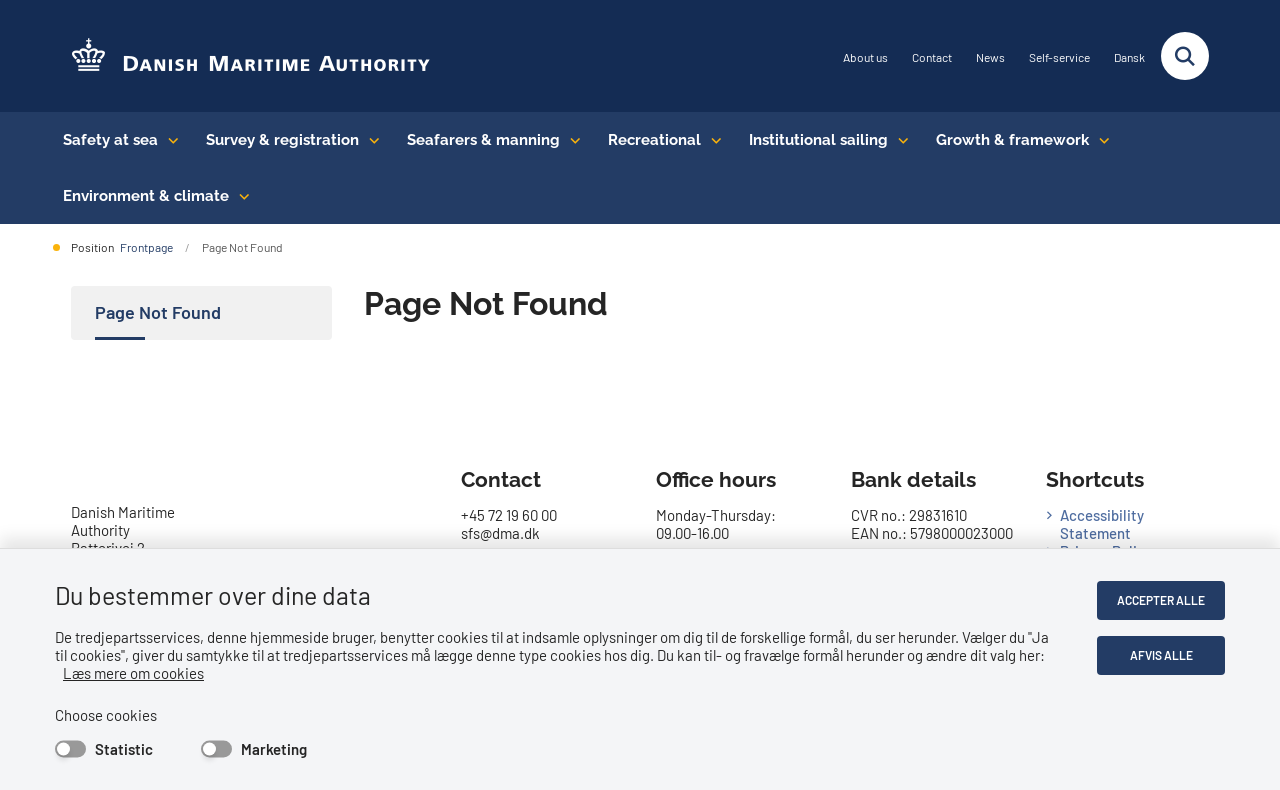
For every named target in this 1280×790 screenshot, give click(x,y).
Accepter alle (1161, 600)
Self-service (1059, 57)
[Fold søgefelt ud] (1185, 56)
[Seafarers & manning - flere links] (570, 140)
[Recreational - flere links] (711, 140)
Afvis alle (1161, 655)
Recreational (654, 140)
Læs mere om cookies (133, 673)
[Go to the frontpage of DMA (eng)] (243, 56)
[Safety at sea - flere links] (168, 140)
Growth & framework (1012, 140)
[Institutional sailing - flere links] (898, 140)
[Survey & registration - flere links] (369, 140)
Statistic (124, 749)
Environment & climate (146, 196)
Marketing (274, 749)
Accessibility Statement (1102, 524)
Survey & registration (282, 140)
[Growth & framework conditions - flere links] (1099, 140)
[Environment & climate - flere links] (239, 196)
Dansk (1129, 57)
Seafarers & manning (483, 140)
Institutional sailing (818, 140)
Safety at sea (110, 140)
